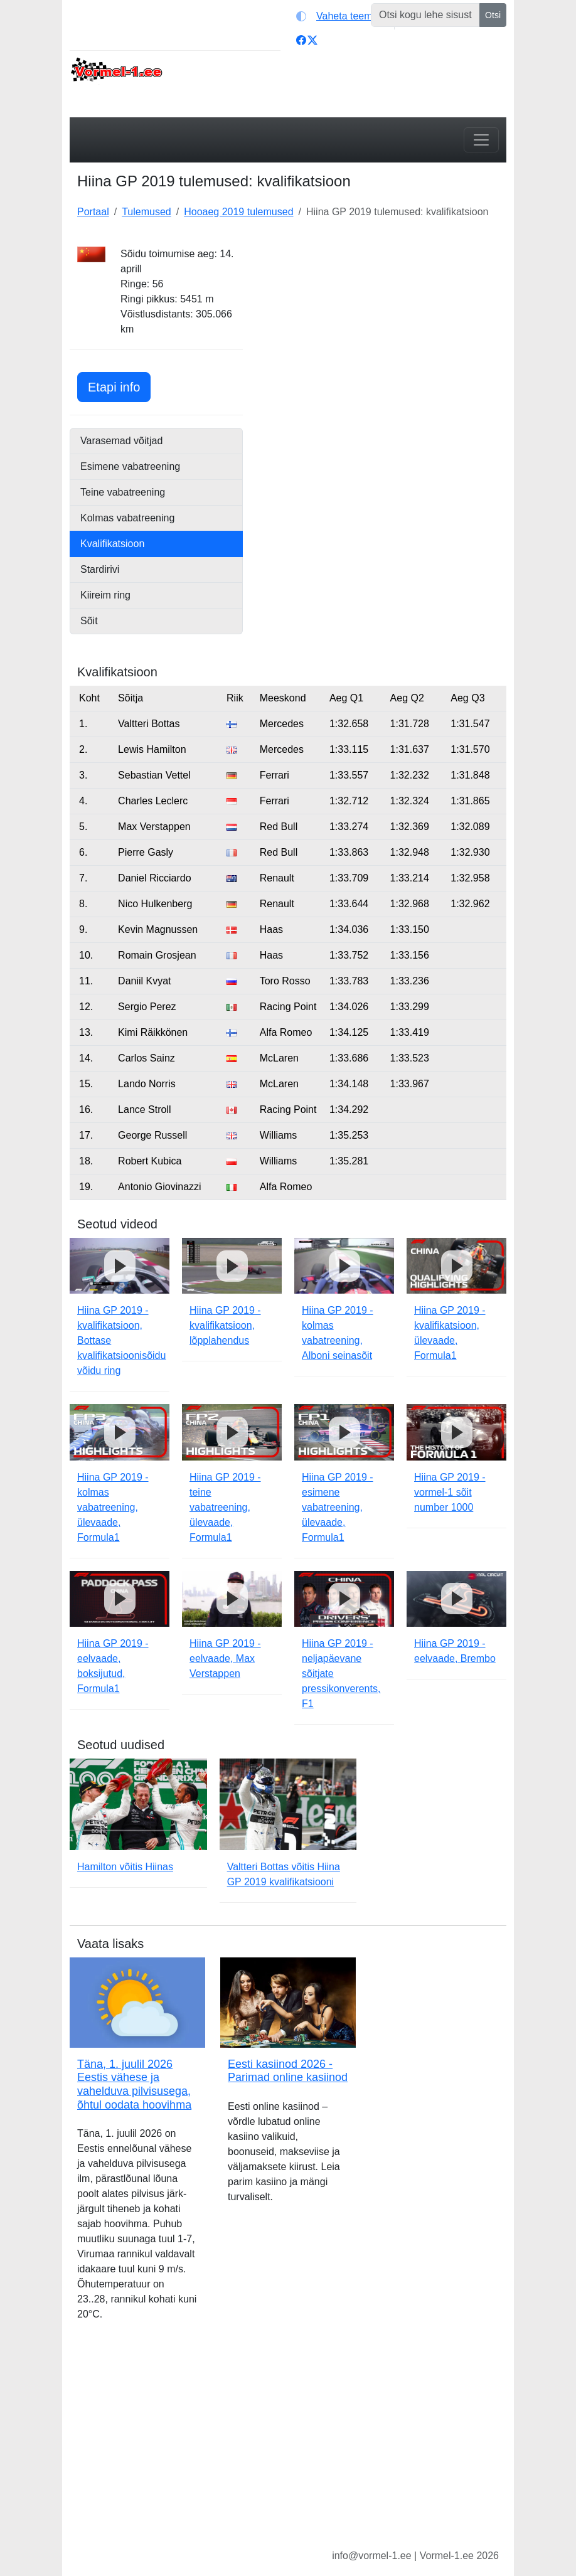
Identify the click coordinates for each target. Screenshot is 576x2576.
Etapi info (119, 385)
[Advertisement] (382, 325)
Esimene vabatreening (130, 466)
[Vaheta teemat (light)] (342, 16)
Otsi (493, 15)
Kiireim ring (105, 595)
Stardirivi (99, 569)
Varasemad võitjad (121, 440)
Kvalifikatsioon (112, 543)
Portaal (93, 211)
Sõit (89, 620)
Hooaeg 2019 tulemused (238, 211)
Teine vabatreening (122, 492)
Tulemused (146, 211)
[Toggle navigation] (481, 139)
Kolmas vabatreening (127, 518)
